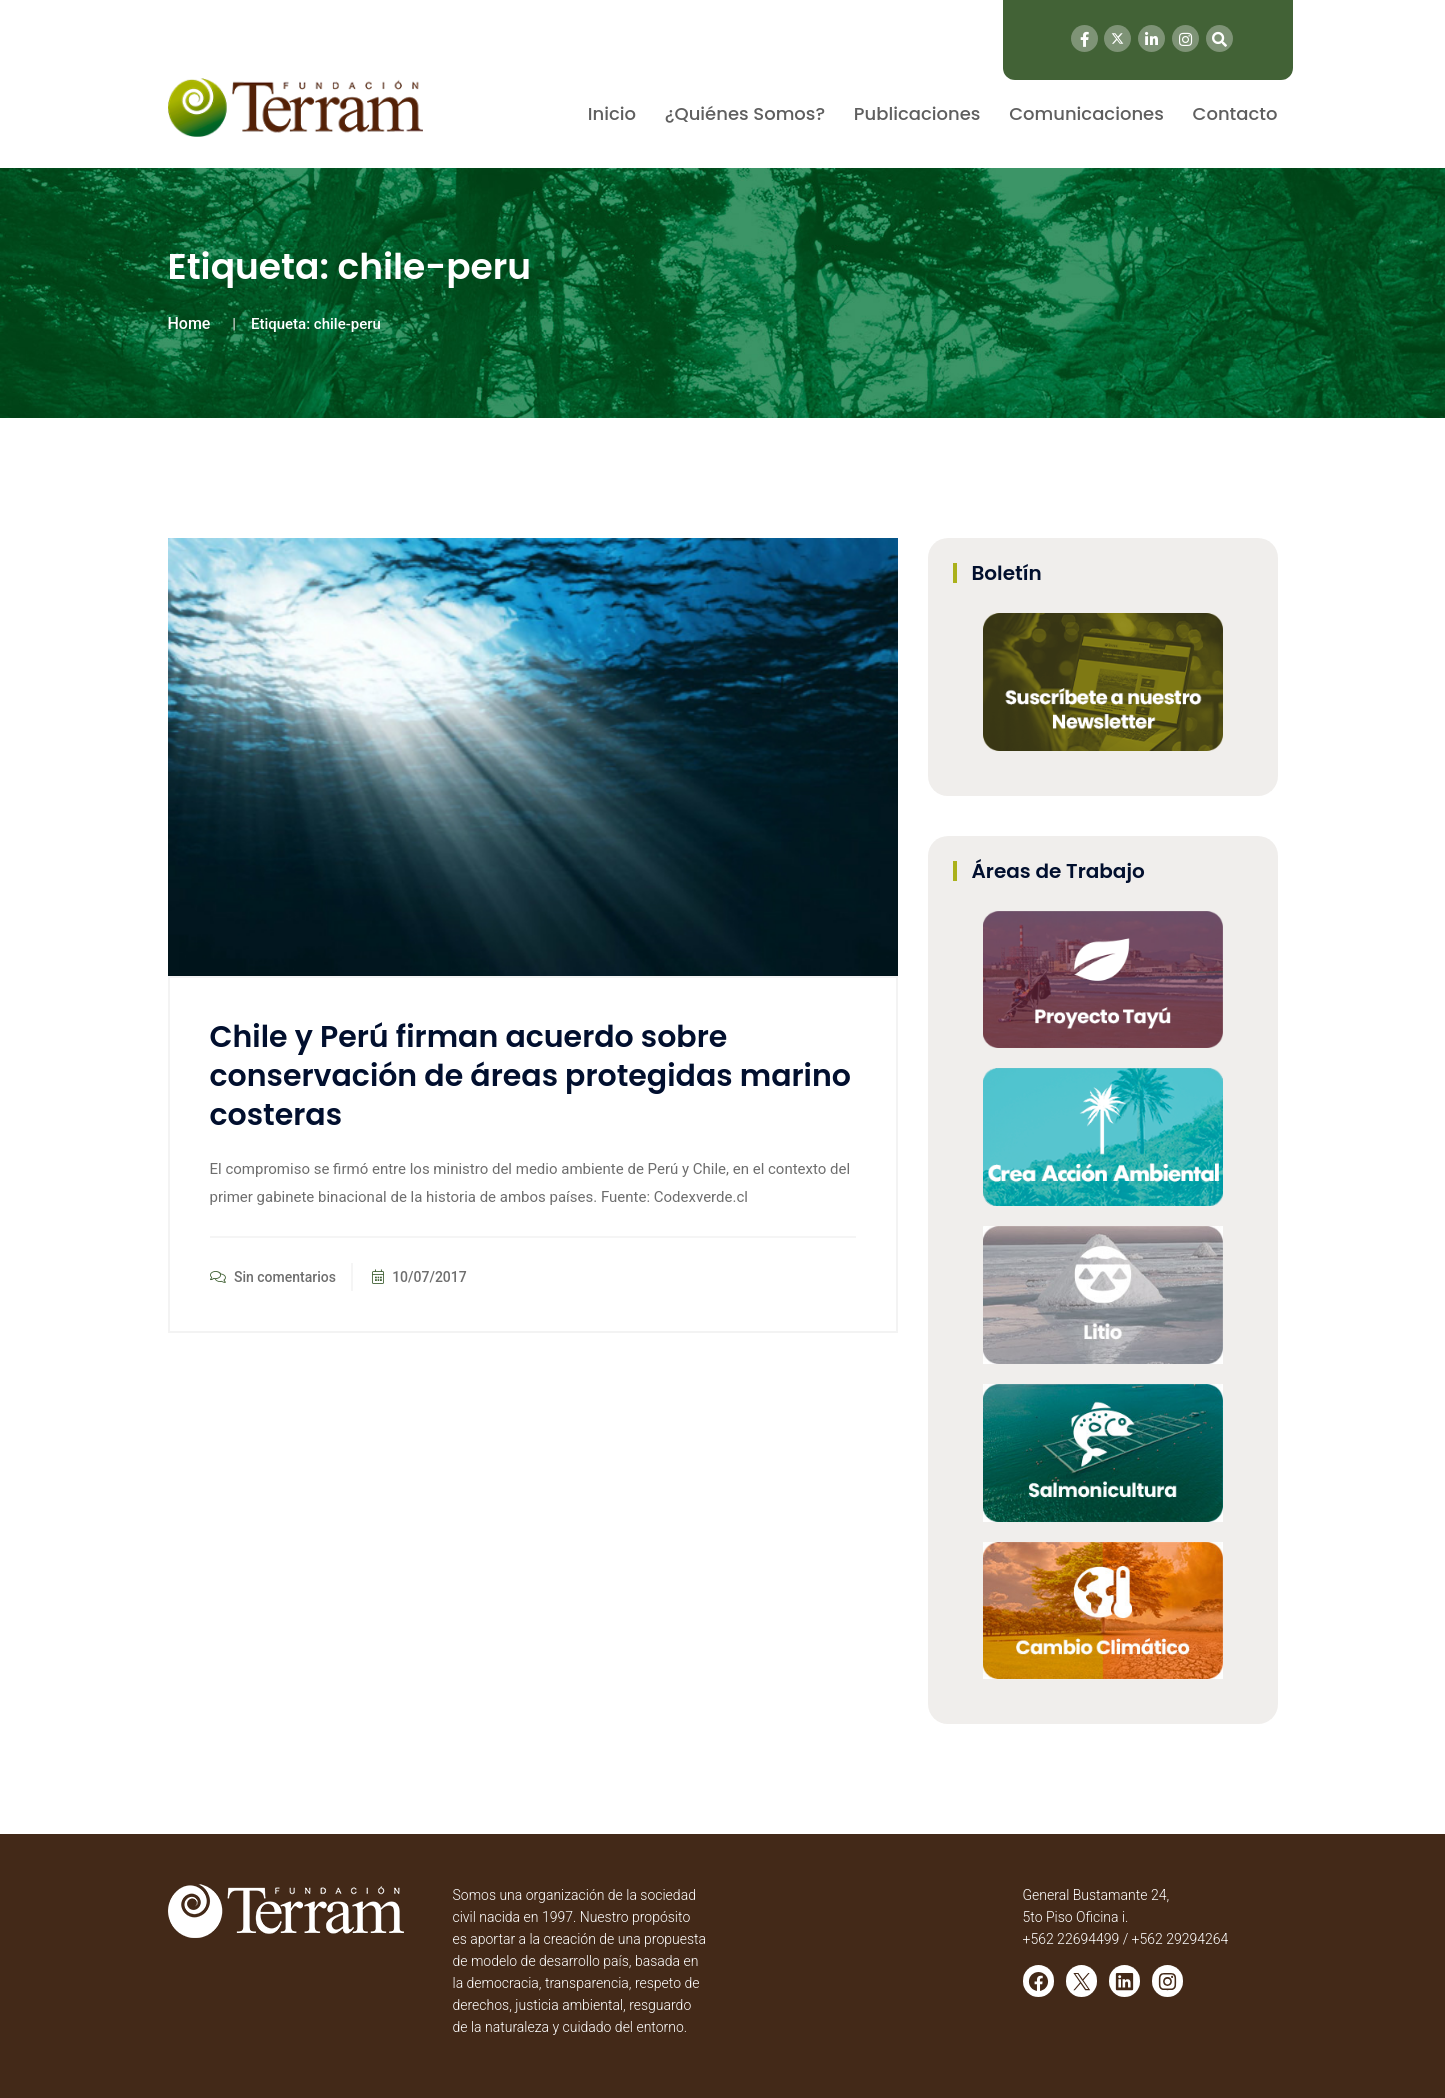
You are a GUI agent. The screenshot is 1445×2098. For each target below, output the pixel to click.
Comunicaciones (1086, 113)
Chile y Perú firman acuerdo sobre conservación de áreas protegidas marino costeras (530, 1076)
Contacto (1235, 113)
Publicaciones (917, 113)
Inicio (612, 113)
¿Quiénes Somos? (745, 113)
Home (189, 323)
